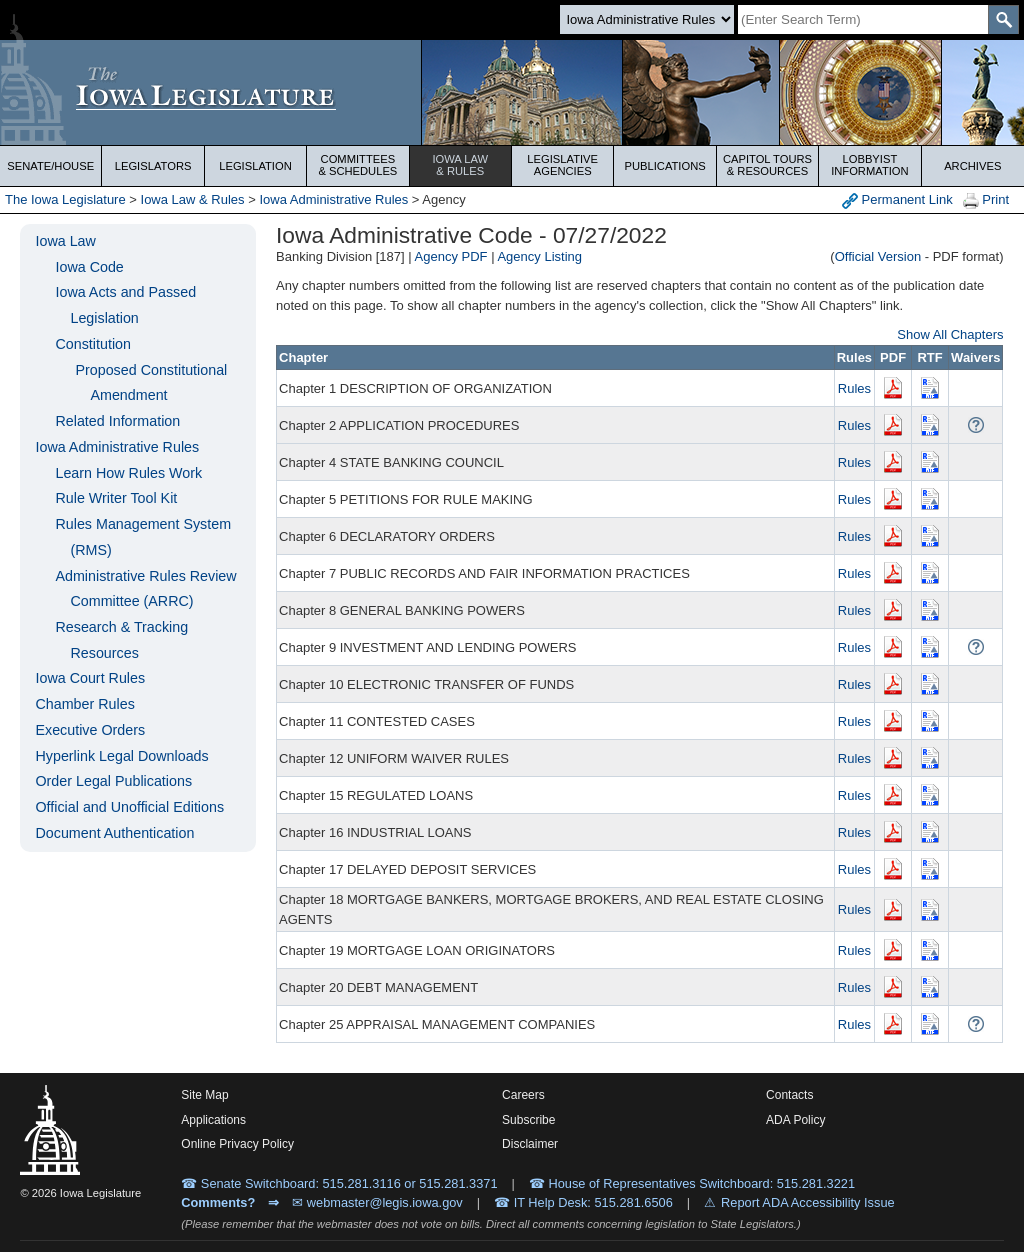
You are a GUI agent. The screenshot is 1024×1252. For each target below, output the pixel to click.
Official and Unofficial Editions (129, 807)
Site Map (204, 1095)
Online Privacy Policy (237, 1144)
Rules (854, 388)
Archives (972, 166)
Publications (664, 166)
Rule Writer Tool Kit (116, 498)
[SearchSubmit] (1003, 19)
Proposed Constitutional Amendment (151, 383)
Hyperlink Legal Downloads (121, 756)
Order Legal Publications (113, 781)
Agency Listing (539, 256)
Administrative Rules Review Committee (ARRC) (145, 589)
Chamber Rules (84, 704)
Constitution (93, 344)
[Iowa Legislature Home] (512, 92)
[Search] (863, 19)
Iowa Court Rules (90, 678)
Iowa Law (460, 165)
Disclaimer (530, 1144)
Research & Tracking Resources (121, 640)
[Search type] (647, 19)
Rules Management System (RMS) (143, 537)
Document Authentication (114, 833)
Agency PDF (451, 256)
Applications (213, 1120)
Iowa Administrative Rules (333, 199)
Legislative (562, 165)
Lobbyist (869, 165)
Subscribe (528, 1120)
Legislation (255, 166)
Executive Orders (90, 730)
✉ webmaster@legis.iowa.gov (377, 1202)
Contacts (789, 1095)
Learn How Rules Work (128, 473)
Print (986, 200)
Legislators (153, 166)
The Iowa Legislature (65, 199)
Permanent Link (897, 200)
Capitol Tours (767, 165)
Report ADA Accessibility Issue (808, 1202)
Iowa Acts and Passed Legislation (125, 305)
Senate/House (50, 166)
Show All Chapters (950, 334)
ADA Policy (795, 1120)
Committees (357, 165)
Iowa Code (89, 267)
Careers (523, 1095)
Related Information (117, 421)
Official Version (878, 256)
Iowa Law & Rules (193, 199)
